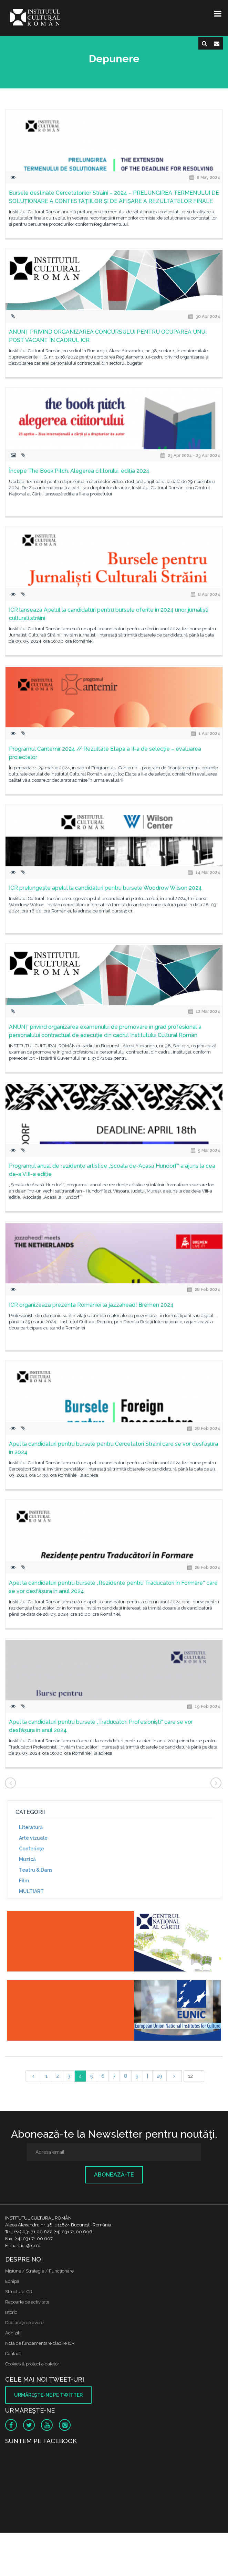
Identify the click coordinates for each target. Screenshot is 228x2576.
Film (24, 1880)
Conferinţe (31, 1848)
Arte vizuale (33, 1838)
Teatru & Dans (35, 1870)
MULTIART (31, 1891)
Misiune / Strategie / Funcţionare (39, 2271)
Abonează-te (114, 2174)
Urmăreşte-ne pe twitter (48, 2395)
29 (159, 2076)
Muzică (27, 1859)
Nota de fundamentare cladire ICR (40, 2343)
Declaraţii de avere (24, 2322)
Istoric (11, 2312)
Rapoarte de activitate (27, 2302)
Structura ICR (18, 2291)
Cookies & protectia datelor (32, 2363)
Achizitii (13, 2332)
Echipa (12, 2281)
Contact (13, 2353)
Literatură (31, 1827)
